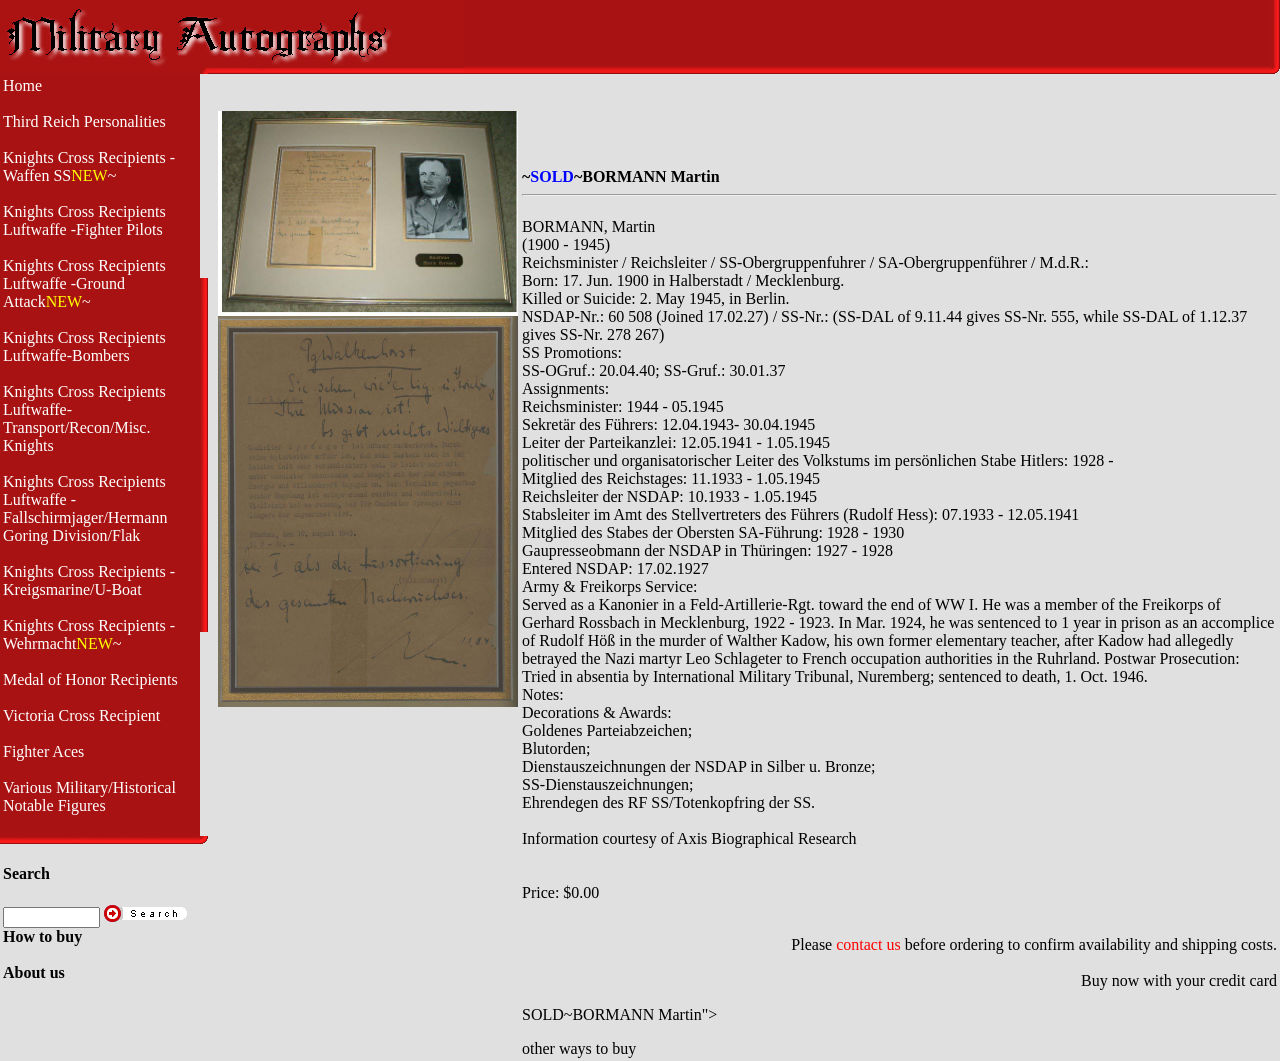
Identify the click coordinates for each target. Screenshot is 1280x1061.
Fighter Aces (43, 751)
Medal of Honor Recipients (90, 679)
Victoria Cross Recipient (81, 715)
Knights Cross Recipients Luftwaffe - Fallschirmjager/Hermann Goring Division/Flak (85, 508)
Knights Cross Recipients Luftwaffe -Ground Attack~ (84, 283)
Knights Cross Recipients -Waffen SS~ (89, 166)
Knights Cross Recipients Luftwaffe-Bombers (84, 346)
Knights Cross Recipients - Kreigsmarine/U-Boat (89, 580)
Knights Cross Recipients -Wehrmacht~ (89, 634)
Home (22, 85)
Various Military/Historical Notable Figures (89, 796)
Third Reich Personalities (84, 121)
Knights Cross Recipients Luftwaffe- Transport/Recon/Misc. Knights (84, 418)
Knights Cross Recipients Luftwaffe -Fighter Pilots (84, 220)
